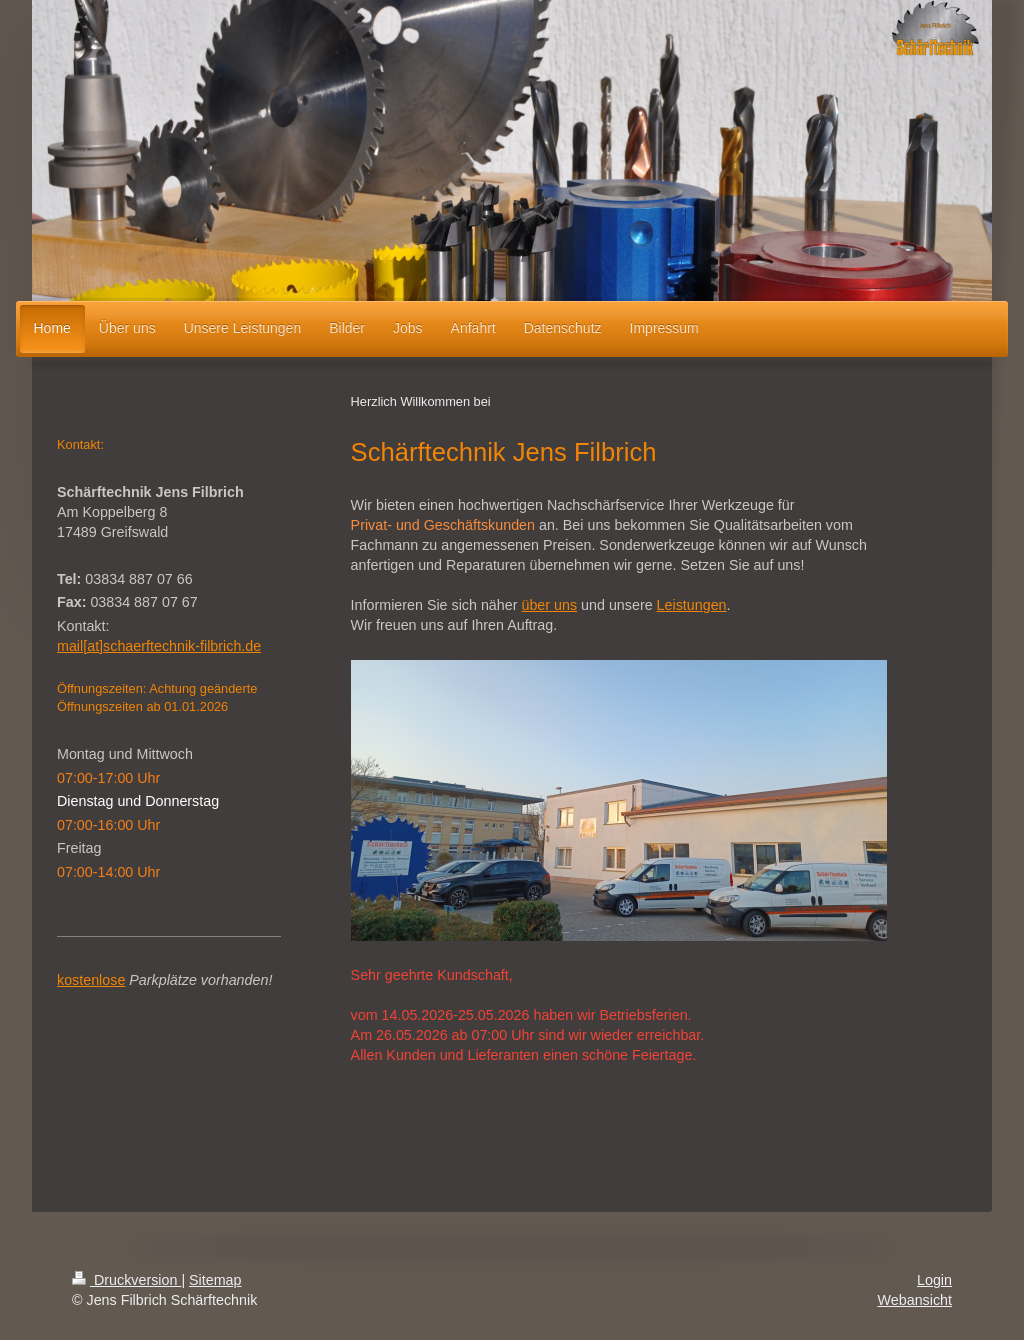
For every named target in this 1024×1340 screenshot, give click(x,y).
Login (934, 1280)
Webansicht (915, 1300)
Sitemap (215, 1280)
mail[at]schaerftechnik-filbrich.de (159, 646)
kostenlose (91, 980)
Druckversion (126, 1280)
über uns (549, 605)
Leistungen (692, 605)
